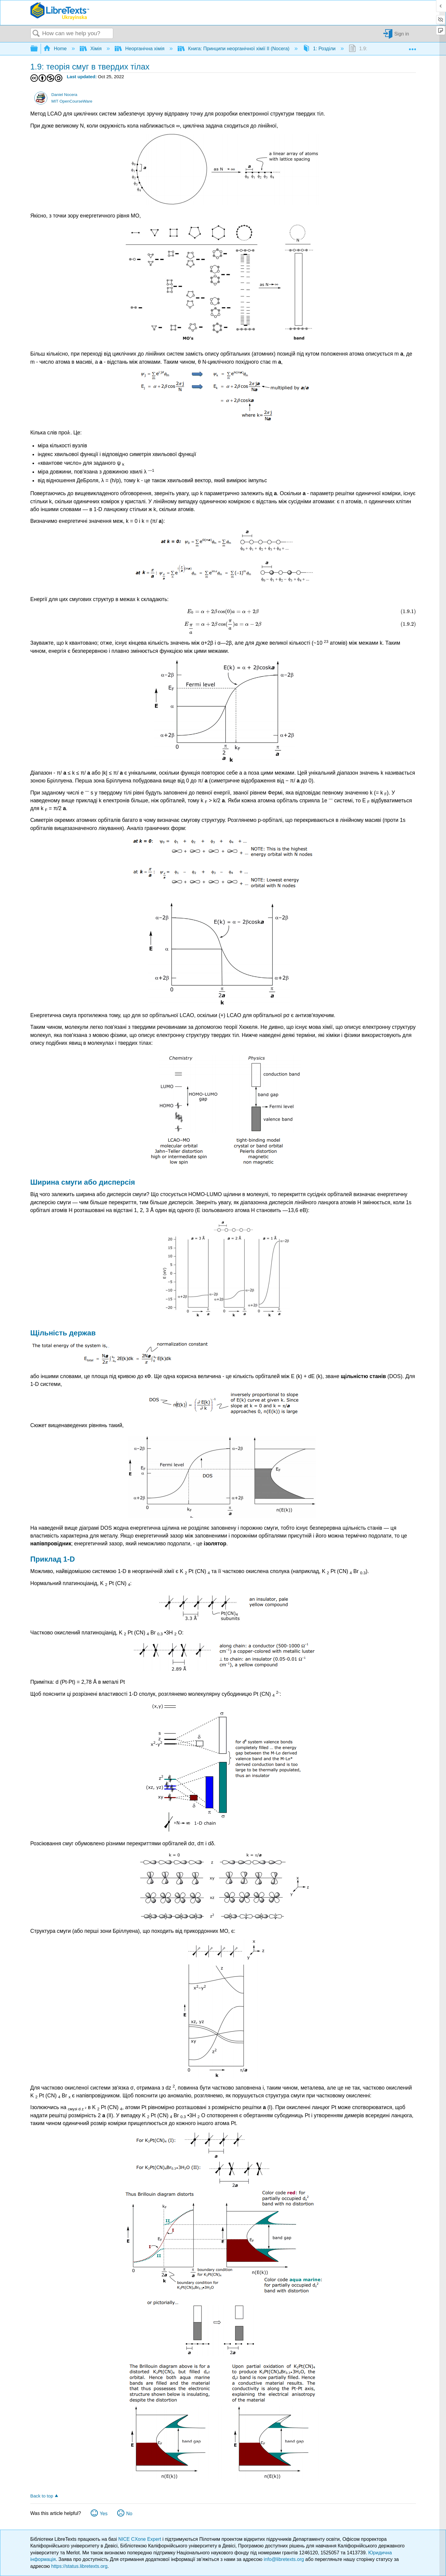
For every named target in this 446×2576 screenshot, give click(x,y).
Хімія (91, 48)
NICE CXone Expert (140, 2539)
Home (55, 48)
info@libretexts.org (284, 2559)
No (129, 2513)
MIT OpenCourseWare (71, 101)
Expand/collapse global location (412, 46)
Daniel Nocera (64, 94)
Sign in (401, 33)
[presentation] (68, 433)
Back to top (41, 2495)
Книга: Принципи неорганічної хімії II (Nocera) (234, 48)
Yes (104, 2513)
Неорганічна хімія (140, 48)
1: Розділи (320, 48)
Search (36, 34)
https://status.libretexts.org (79, 2566)
